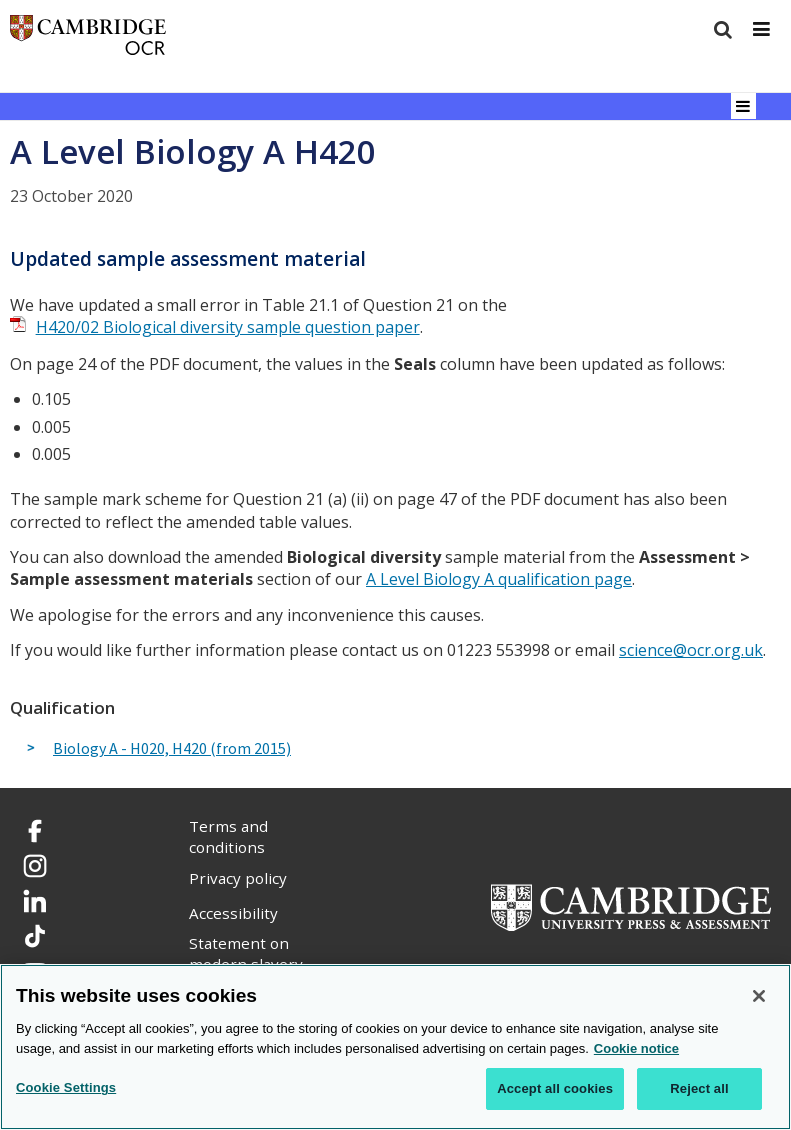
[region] (395, 1047)
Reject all (699, 1088)
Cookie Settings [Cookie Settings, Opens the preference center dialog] (66, 1087)
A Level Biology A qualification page (499, 579)
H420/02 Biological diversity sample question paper (228, 327)
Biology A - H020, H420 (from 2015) (172, 749)
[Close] (759, 996)
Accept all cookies (555, 1088)
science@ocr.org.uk (691, 650)
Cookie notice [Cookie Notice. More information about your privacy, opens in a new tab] (636, 1048)
